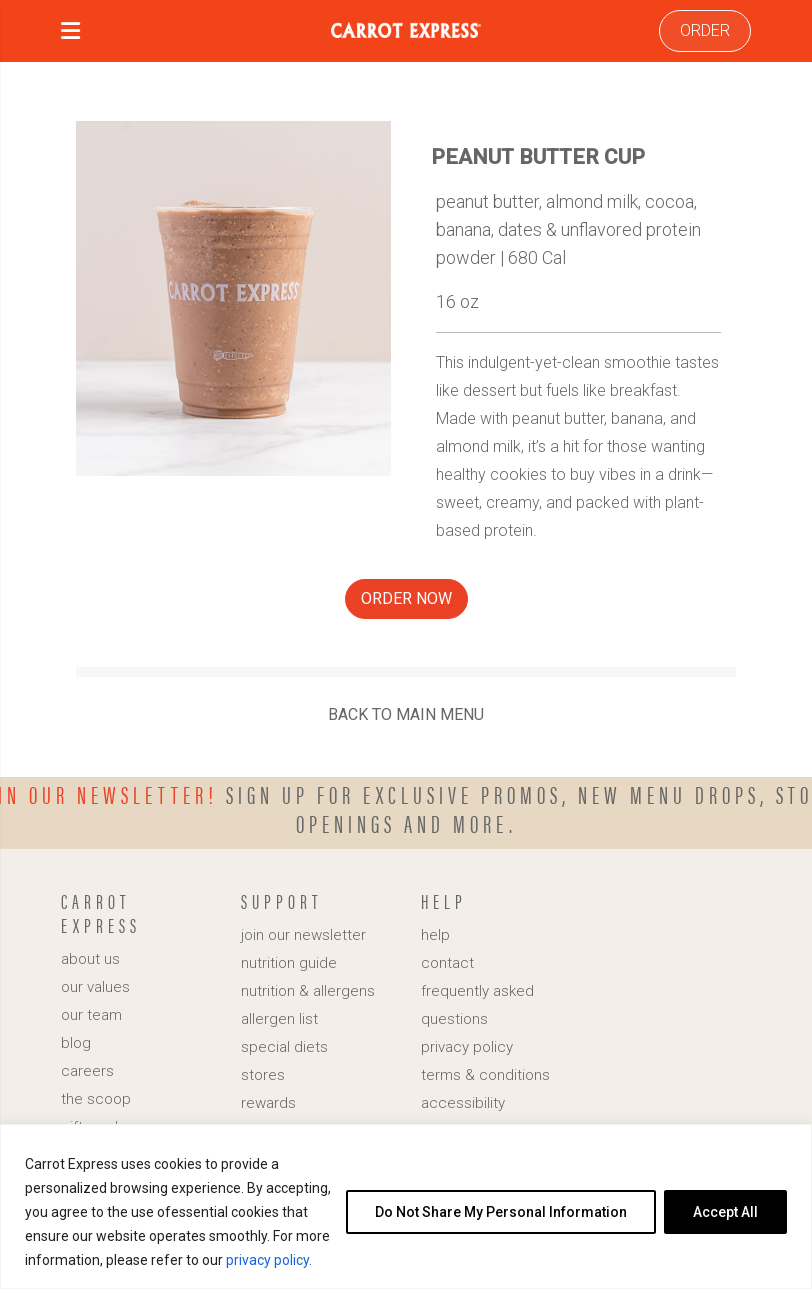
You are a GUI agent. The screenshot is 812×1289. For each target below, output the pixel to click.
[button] (70, 33)
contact (447, 963)
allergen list (279, 1019)
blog (76, 1043)
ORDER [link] (705, 30)
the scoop (96, 1099)
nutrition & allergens (308, 991)
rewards (268, 1103)
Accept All (725, 1212)
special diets (284, 1047)
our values (95, 987)
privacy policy (467, 1047)
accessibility (463, 1103)
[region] (406, 1206)
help (435, 935)
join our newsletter (303, 935)
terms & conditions (485, 1075)
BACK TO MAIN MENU (406, 714)
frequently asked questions (477, 1005)
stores (263, 1075)
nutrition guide (289, 963)
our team (91, 1015)
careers (87, 1071)
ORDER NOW (406, 598)
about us (90, 959)
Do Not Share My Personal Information (501, 1212)
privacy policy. (269, 1260)
